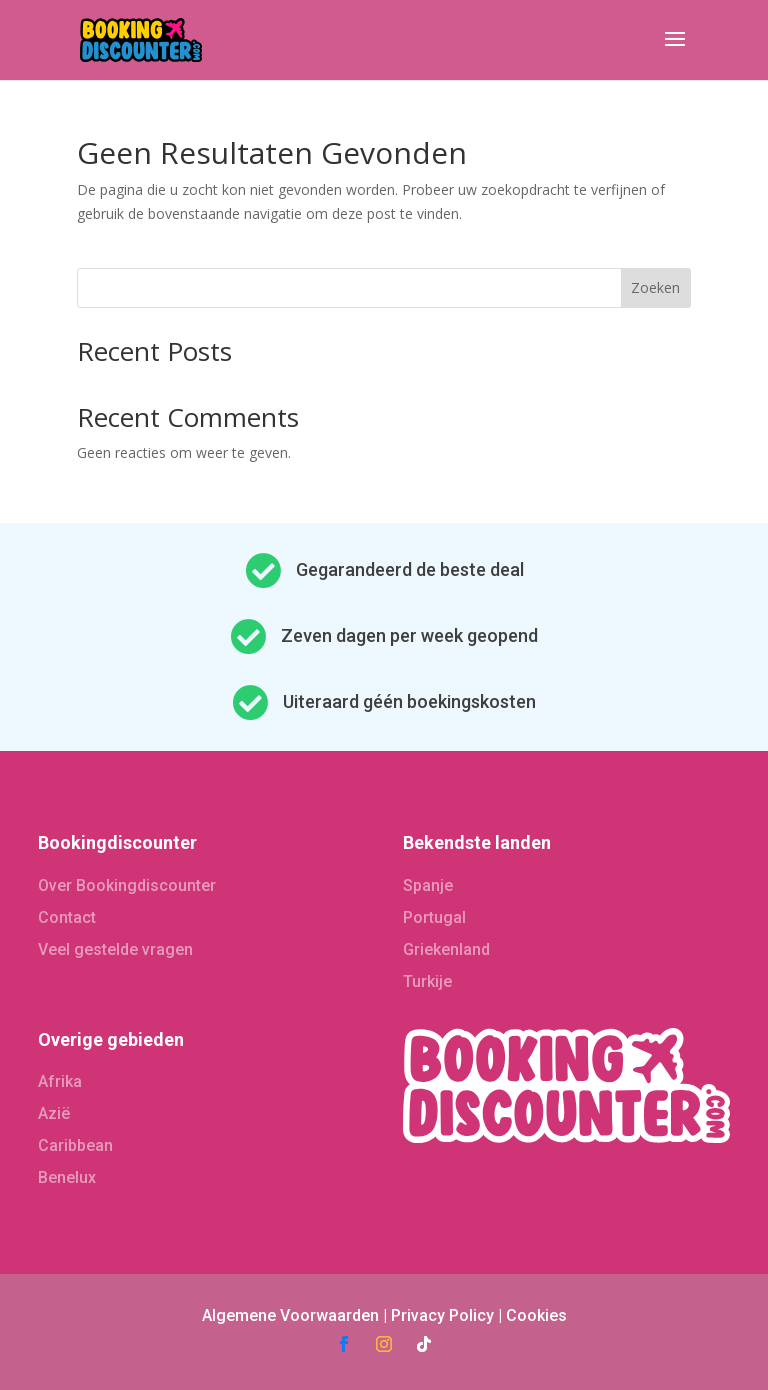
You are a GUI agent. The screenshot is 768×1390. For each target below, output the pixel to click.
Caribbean (75, 1145)
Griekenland (446, 949)
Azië (54, 1113)
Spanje (428, 885)
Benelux (67, 1177)
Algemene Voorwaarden (290, 1315)
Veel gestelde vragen (115, 949)
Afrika (60, 1081)
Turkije (427, 981)
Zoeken (655, 287)
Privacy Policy (442, 1315)
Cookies (536, 1315)
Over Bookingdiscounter (127, 885)
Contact (67, 917)
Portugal (434, 917)
